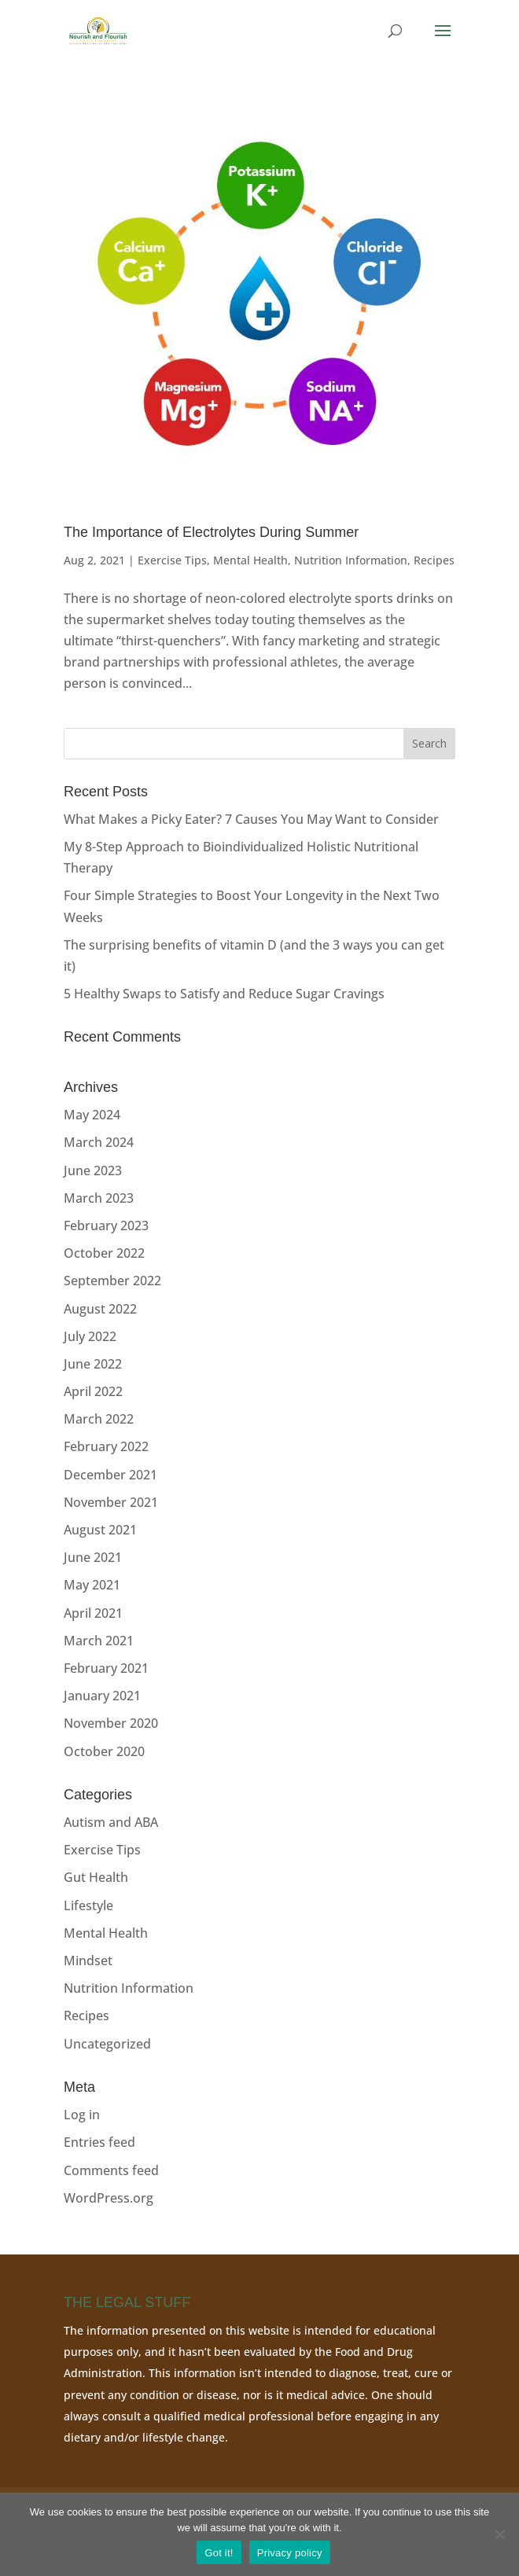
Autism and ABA (111, 1822)
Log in (82, 2114)
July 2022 (90, 1336)
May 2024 (92, 1114)
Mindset (88, 1960)
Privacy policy (289, 2553)
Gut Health (96, 1877)
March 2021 (99, 1640)
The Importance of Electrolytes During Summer (211, 532)
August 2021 (100, 1529)
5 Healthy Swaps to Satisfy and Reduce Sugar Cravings (224, 993)
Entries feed (99, 2142)
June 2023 (93, 1170)
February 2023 (106, 1225)
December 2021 (110, 1474)
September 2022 (112, 1280)
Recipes (434, 560)
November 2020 (111, 1723)
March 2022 (99, 1419)
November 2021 (111, 1502)
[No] (499, 2534)
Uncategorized (107, 2043)
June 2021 (93, 1557)
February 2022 (106, 1446)
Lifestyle (88, 1905)
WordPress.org (108, 2198)
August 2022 (100, 1308)
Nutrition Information (350, 560)
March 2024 (99, 1142)
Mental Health (250, 560)
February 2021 (106, 1668)
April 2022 (93, 1391)
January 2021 (102, 1695)
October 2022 (104, 1253)
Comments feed (111, 2170)
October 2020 (104, 1751)
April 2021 (93, 1613)
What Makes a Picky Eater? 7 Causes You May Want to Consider (251, 819)
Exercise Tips (172, 560)
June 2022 (93, 1364)
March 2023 (99, 1198)
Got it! (218, 2553)
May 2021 (92, 1584)
